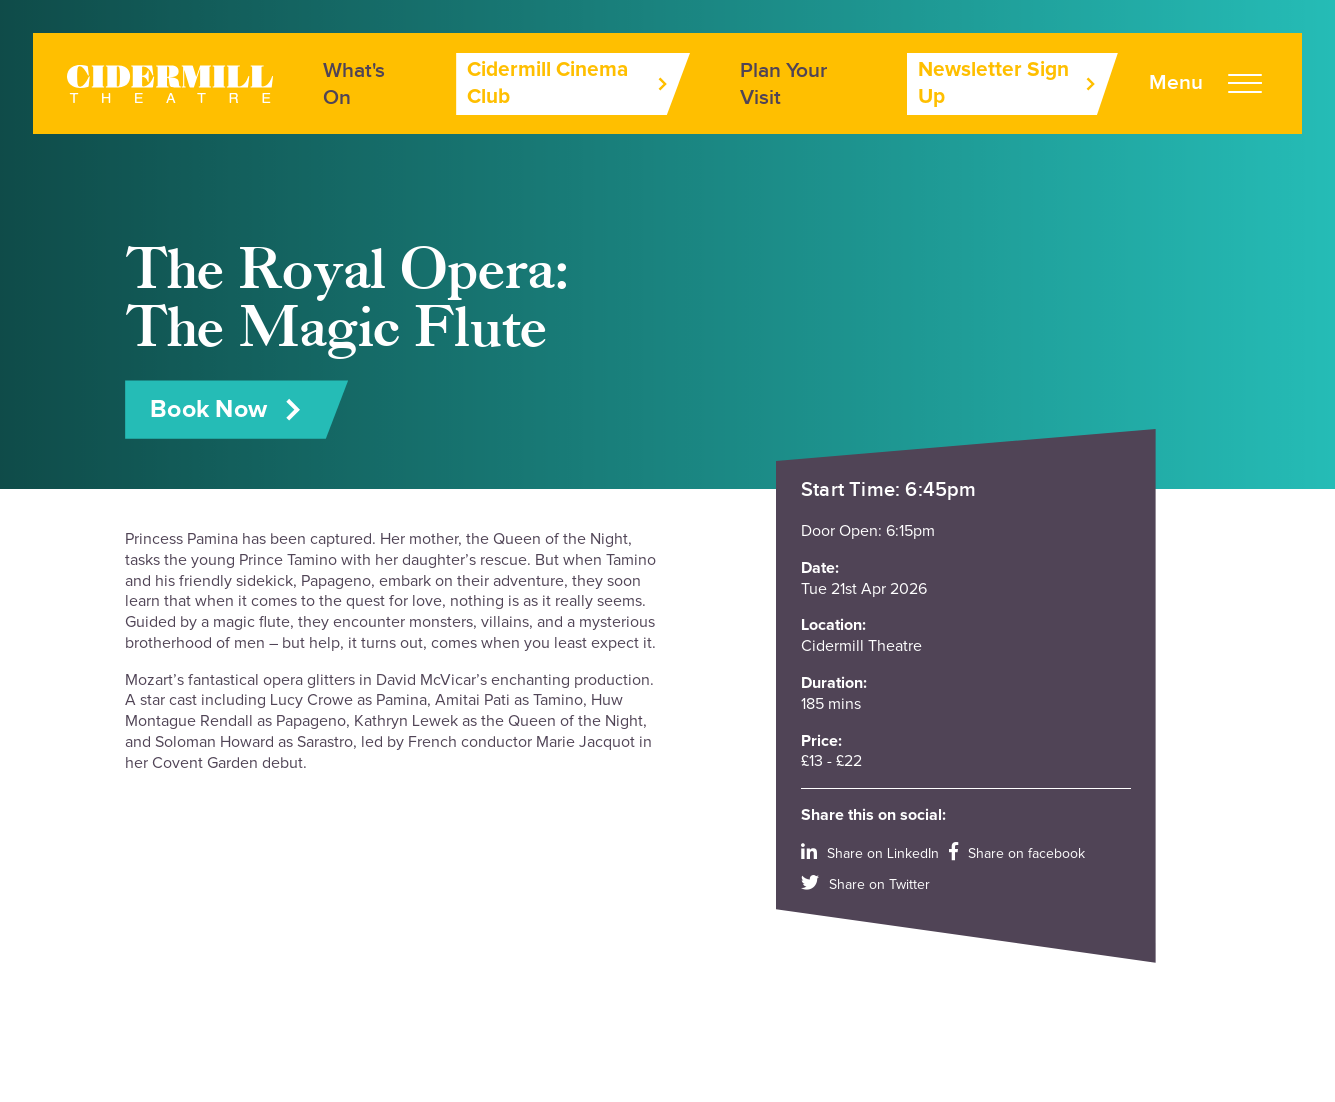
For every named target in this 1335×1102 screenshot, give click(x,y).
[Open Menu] (1205, 84)
